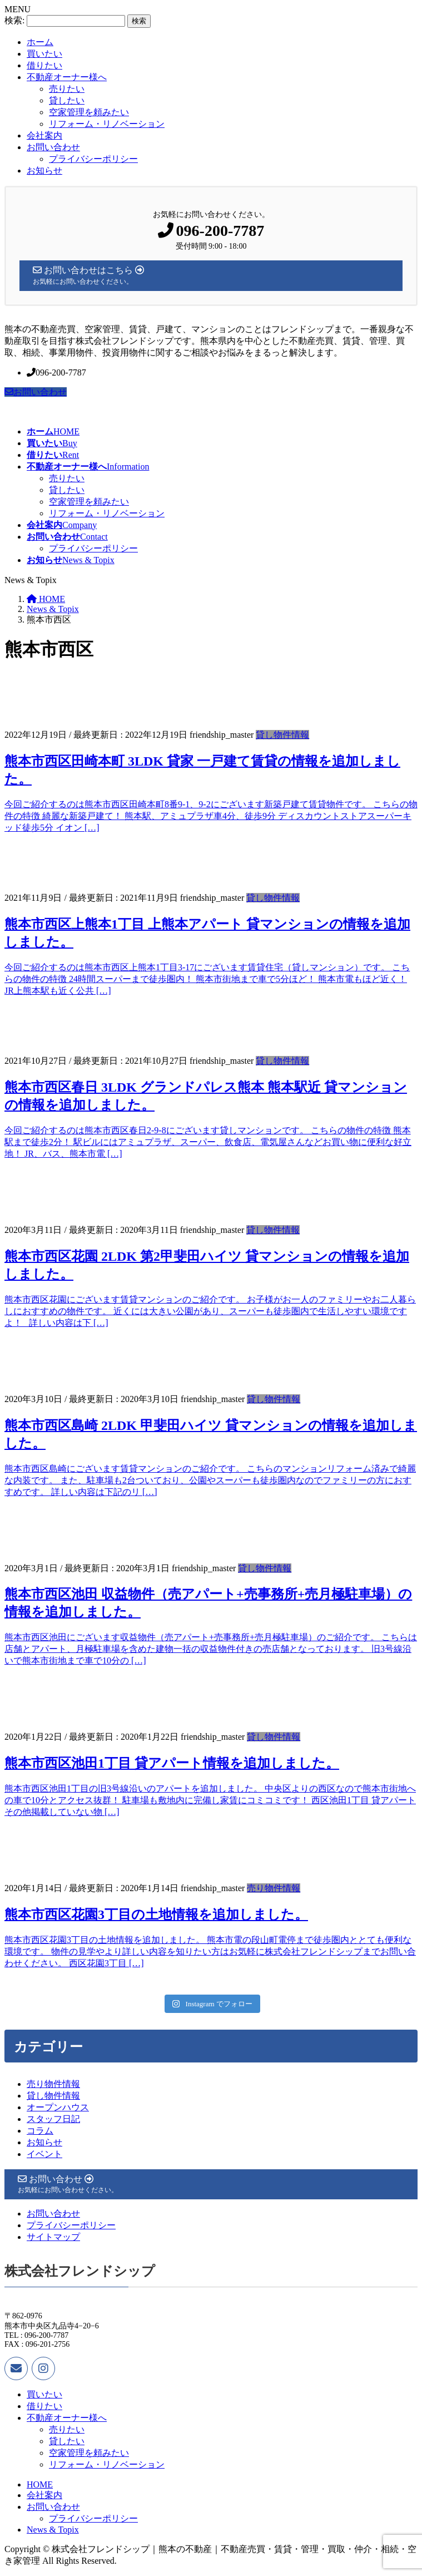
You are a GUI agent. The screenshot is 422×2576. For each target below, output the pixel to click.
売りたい (67, 88)
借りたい (44, 65)
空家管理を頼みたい (89, 112)
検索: (14, 20)
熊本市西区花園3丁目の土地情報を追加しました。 (156, 1914)
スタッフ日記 (53, 2119)
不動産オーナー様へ (67, 77)
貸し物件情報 (282, 734)
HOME (40, 2484)
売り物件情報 (273, 1888)
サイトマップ (53, 2237)
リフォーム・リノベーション (107, 124)
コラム (40, 2130)
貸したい (67, 100)
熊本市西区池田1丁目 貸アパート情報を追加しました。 (171, 1763)
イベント (44, 2154)
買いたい (44, 53)
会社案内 (44, 135)
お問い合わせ (53, 147)
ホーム (40, 42)
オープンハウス (58, 2107)
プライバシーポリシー (93, 159)
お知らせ (44, 170)
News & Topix (53, 2529)
